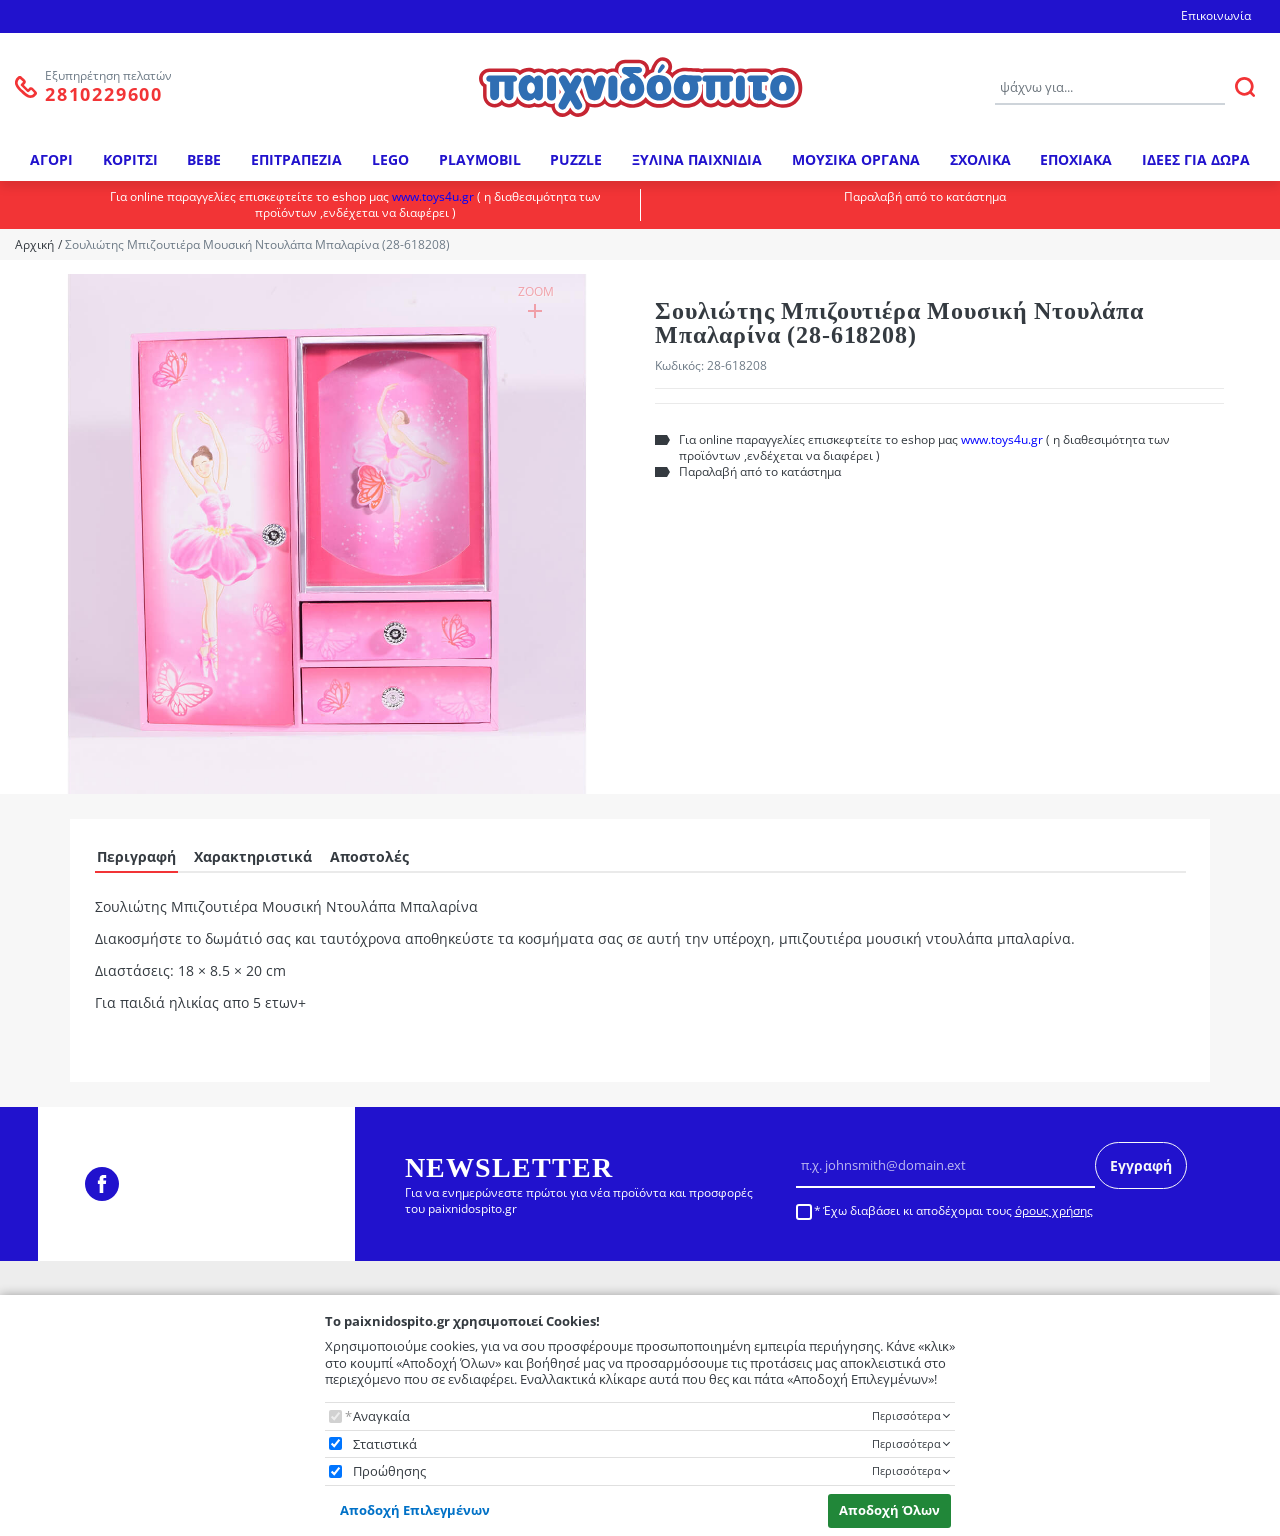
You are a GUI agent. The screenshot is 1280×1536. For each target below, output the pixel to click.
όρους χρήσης (1054, 1210)
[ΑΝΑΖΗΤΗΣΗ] (1245, 87)
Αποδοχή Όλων (889, 1510)
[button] (327, 529)
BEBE (204, 159)
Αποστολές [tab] (369, 856)
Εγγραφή (1141, 1165)
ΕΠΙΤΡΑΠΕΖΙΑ (296, 159)
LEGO (390, 159)
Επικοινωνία (1216, 15)
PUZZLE (576, 159)
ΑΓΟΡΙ (51, 159)
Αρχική (34, 244)
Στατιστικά (385, 1444)
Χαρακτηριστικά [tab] (253, 856)
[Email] (945, 1165)
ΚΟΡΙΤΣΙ (130, 159)
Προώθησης (389, 1471)
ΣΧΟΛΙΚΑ (980, 159)
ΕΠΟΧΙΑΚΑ (1076, 159)
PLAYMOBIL (480, 159)
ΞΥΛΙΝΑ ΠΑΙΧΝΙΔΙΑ (697, 159)
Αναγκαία (381, 1416)
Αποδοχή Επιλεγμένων (415, 1510)
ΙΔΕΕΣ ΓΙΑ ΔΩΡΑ (1196, 159)
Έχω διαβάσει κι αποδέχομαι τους (958, 1211)
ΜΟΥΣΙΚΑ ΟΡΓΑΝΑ (856, 159)
